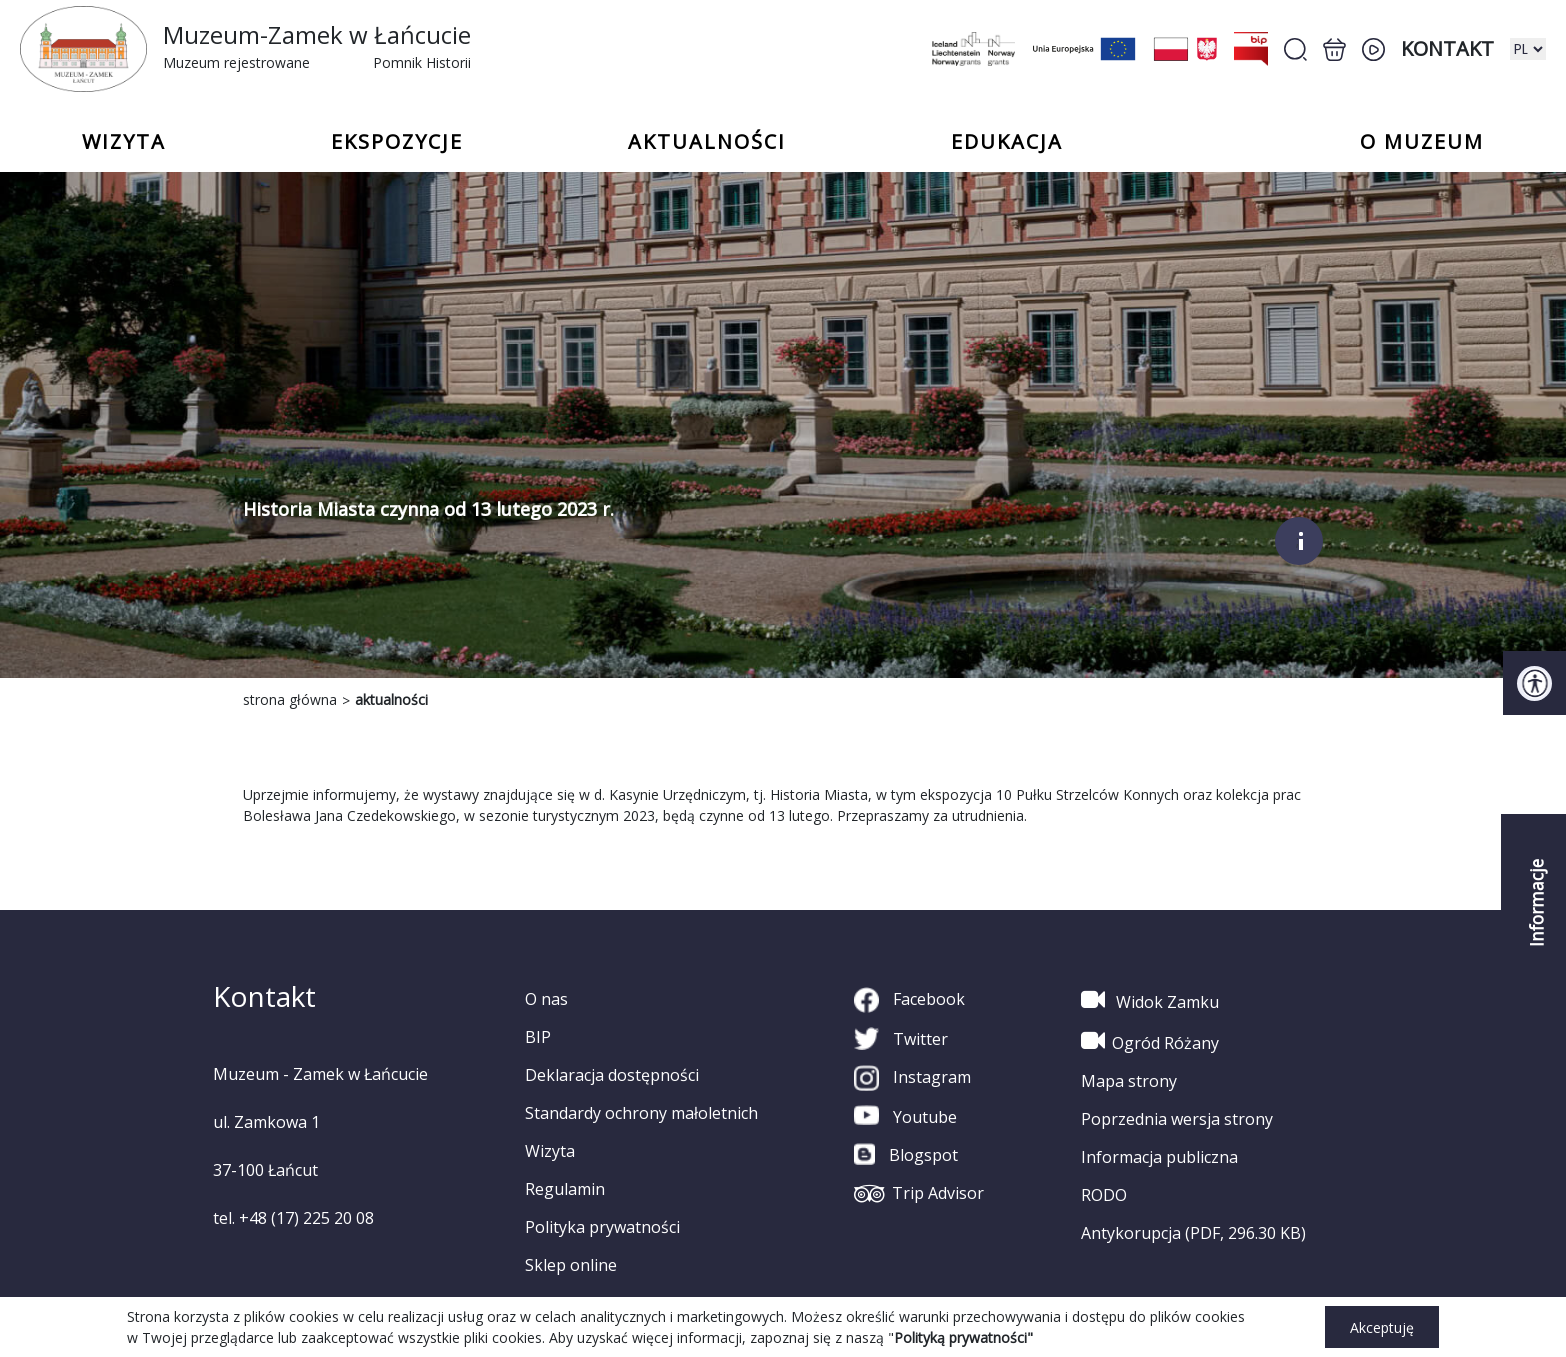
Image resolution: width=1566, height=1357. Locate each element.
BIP (538, 1037)
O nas (546, 999)
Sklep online (571, 1265)
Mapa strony (1129, 1081)
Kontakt (1447, 48)
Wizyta (550, 1151)
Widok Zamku (1150, 1000)
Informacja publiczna (1159, 1157)
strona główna (290, 699)
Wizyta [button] (124, 142)
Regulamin (565, 1189)
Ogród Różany (1150, 1041)
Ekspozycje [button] (397, 142)
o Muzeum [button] (1422, 142)
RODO (1104, 1195)
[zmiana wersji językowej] (1528, 49)
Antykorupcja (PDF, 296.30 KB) (1193, 1233)
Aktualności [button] (707, 142)
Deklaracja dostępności (612, 1075)
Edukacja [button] (1007, 142)
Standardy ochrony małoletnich (641, 1113)
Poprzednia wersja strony (1177, 1119)
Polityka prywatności (602, 1227)
